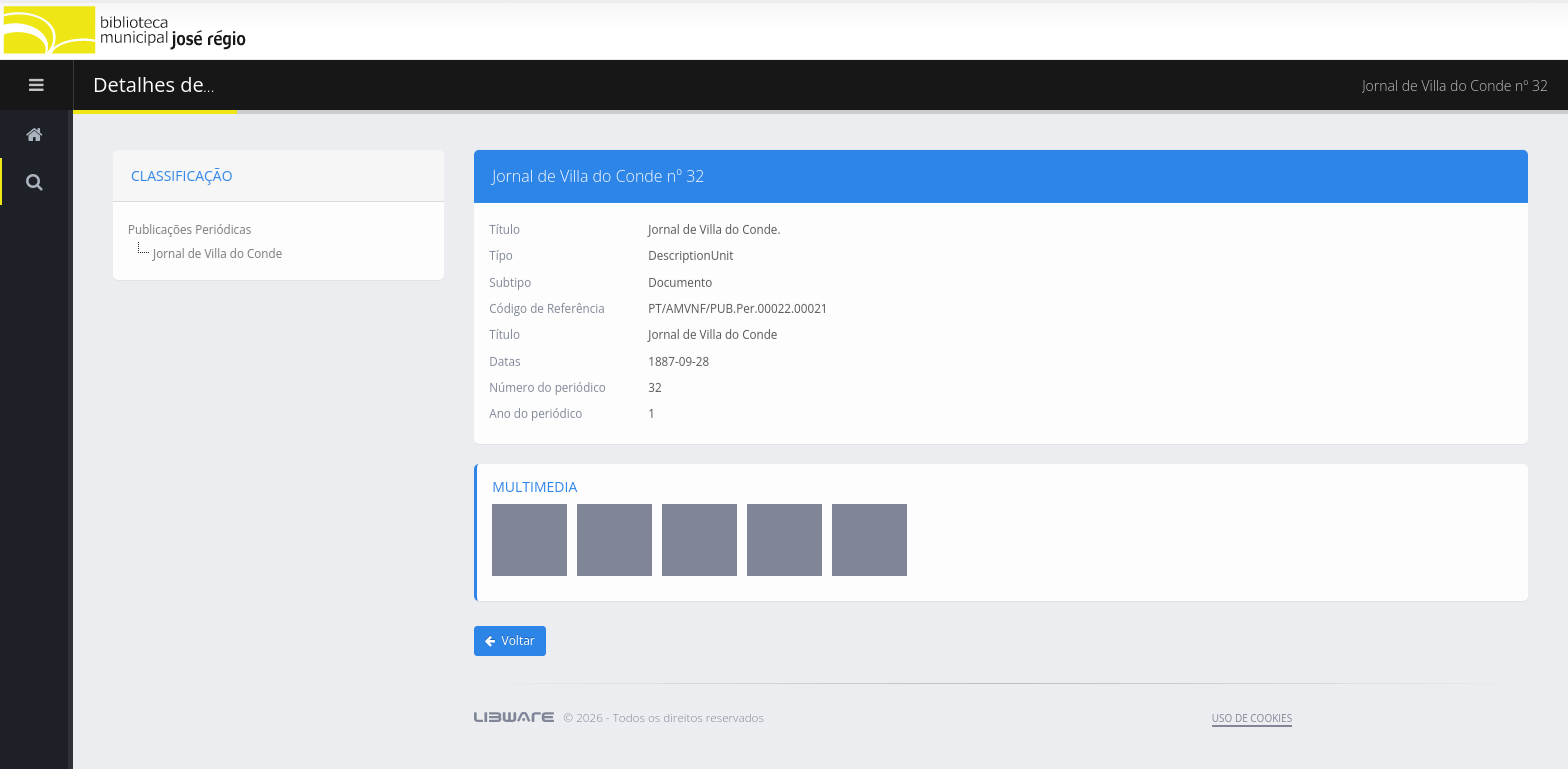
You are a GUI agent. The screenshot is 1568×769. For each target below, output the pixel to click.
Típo (501, 255)
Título (504, 228)
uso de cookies (1252, 718)
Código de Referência (546, 307)
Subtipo (510, 281)
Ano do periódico (535, 413)
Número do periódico (547, 386)
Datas (504, 360)
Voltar (510, 640)
